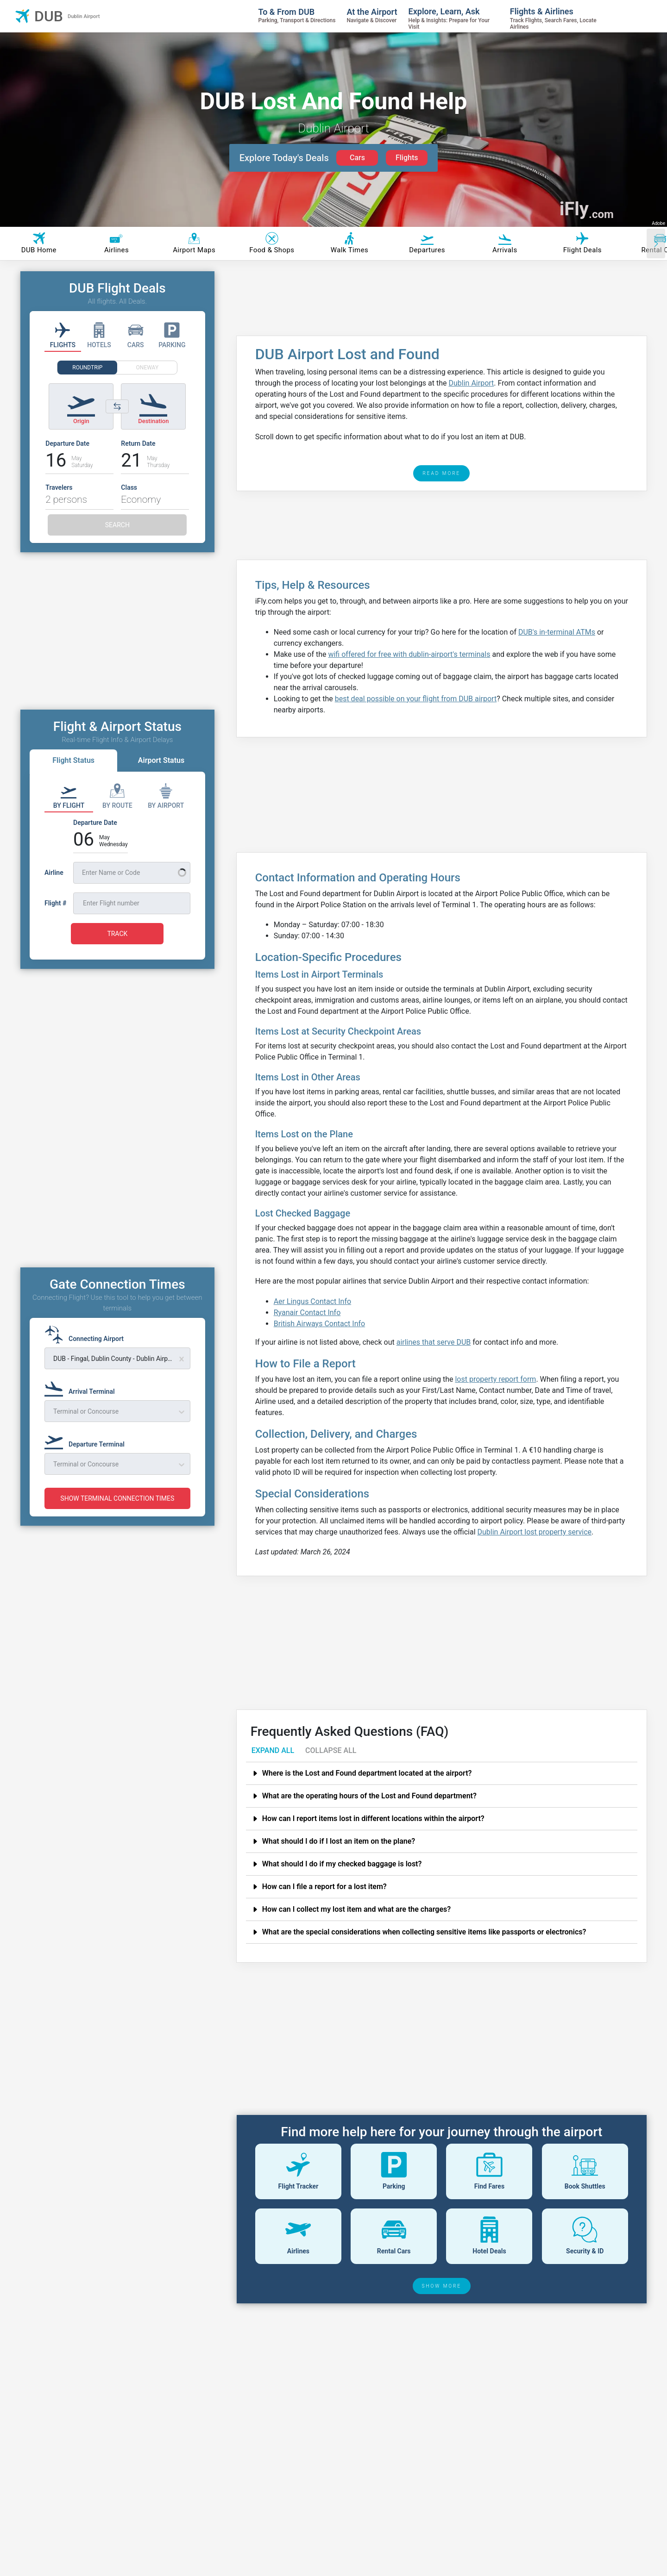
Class (129, 487)
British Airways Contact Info (319, 1323)
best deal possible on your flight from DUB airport (416, 698)
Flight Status (73, 760)
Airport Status (161, 760)
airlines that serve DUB (433, 1342)
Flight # (55, 903)
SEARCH (117, 525)
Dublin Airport (471, 383)
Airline (53, 872)
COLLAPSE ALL (330, 1750)
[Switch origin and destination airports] (117, 406)
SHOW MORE (442, 2286)
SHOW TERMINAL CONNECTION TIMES (117, 1498)
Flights (407, 157)
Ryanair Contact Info (307, 1312)
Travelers (58, 487)
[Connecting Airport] (86, 1334)
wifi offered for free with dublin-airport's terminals (409, 654)
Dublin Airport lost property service (534, 1532)
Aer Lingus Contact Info (312, 1301)
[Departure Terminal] (87, 1440)
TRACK (117, 933)
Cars (357, 157)
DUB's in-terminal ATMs (556, 632)
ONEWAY (147, 367)
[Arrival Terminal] (82, 1387)
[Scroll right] (656, 243)
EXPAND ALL (273, 1750)
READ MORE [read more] (441, 473)
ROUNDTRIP (87, 367)
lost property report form (495, 1379)
